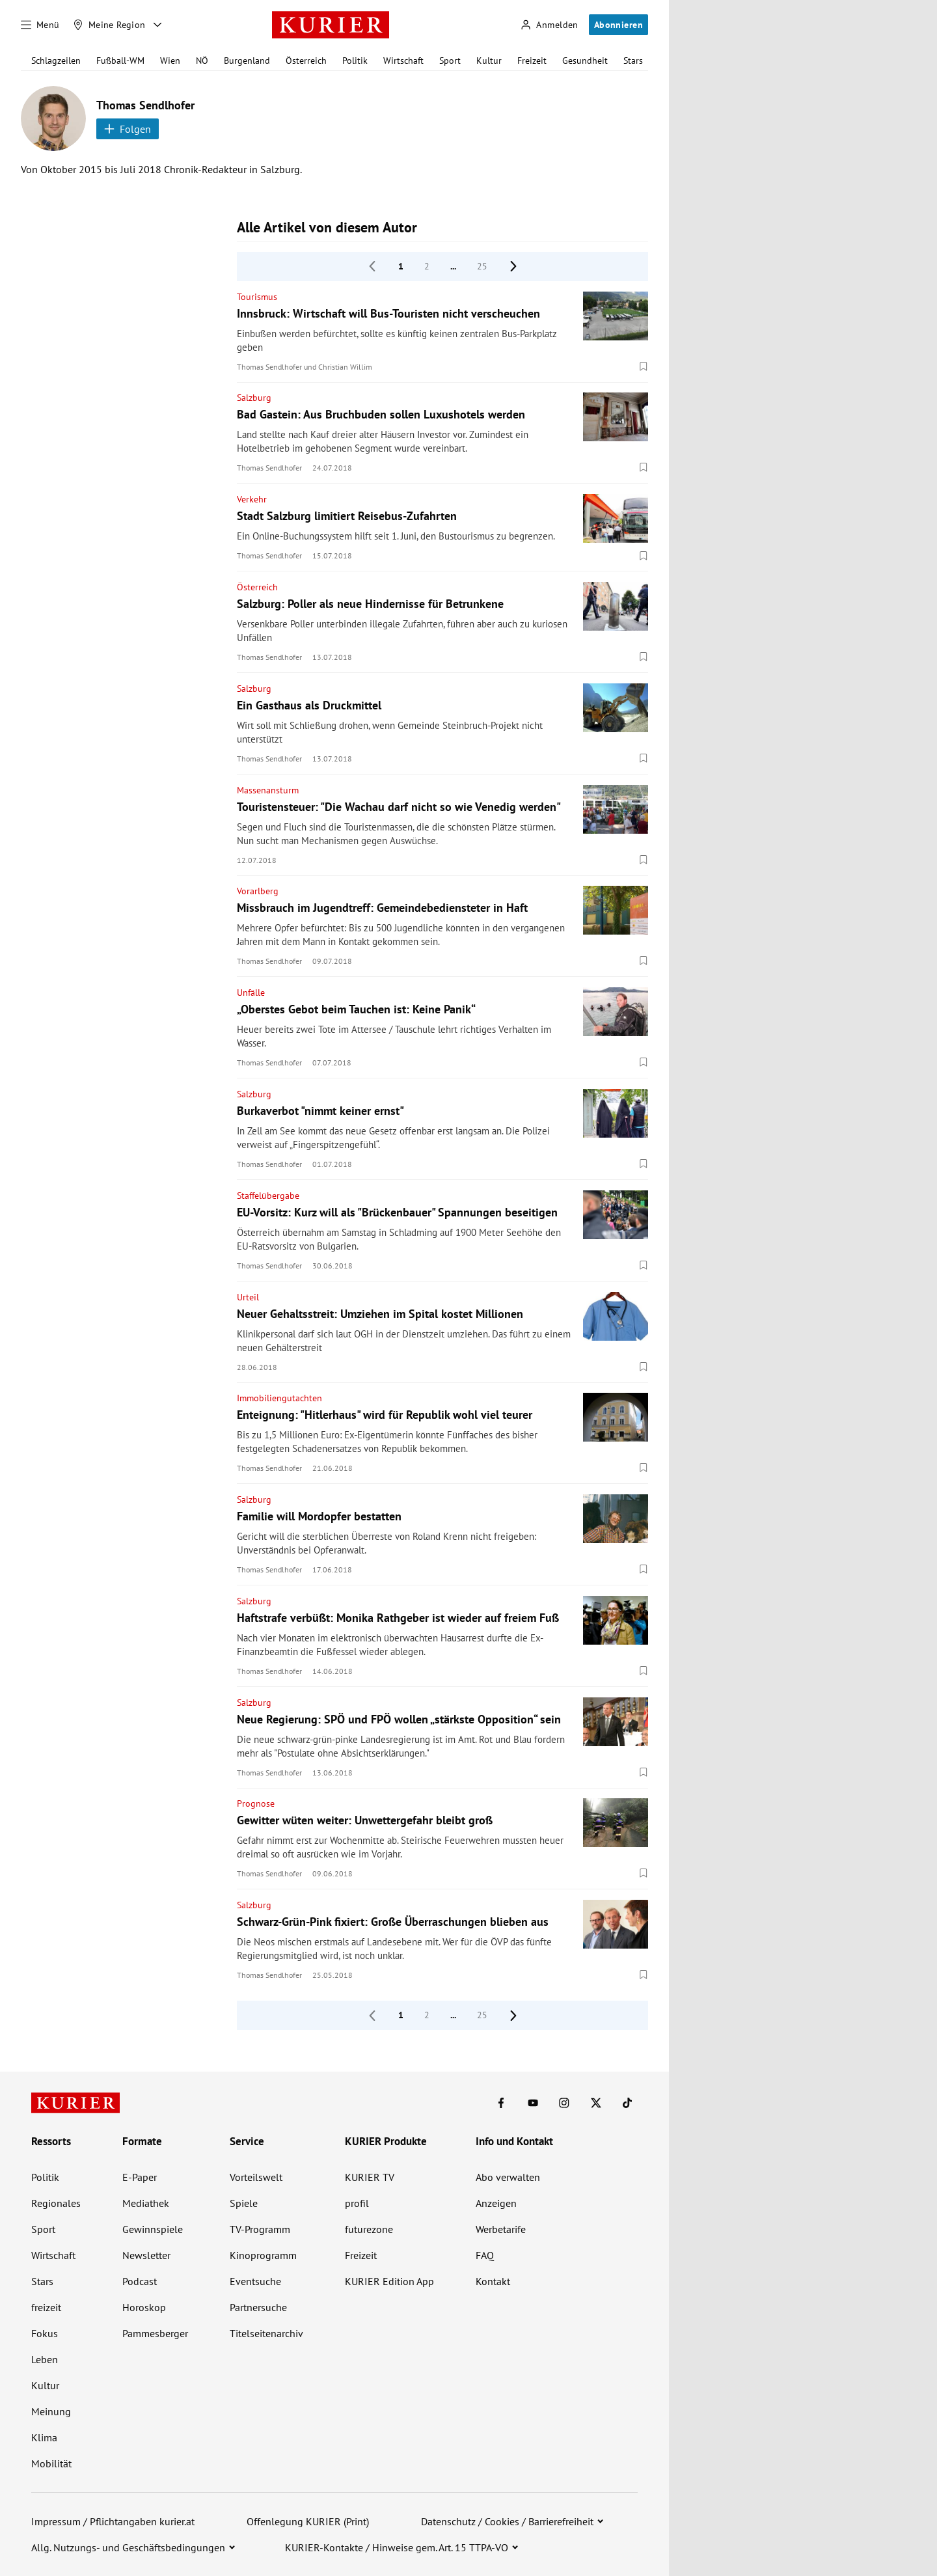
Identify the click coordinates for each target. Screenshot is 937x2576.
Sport (450, 60)
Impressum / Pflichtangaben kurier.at (113, 2521)
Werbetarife (501, 2229)
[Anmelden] (549, 25)
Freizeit (532, 60)
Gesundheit (585, 60)
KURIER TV (369, 2177)
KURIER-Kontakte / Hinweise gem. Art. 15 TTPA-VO (396, 2547)
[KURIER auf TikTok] (627, 2102)
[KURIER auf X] (596, 2102)
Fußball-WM (120, 60)
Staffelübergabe (268, 1195)
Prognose (256, 1803)
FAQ (485, 2255)
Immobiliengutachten (279, 1398)
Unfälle (251, 992)
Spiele (244, 2203)
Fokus (44, 2333)
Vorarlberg (257, 891)
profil (357, 2203)
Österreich (306, 60)
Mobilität (51, 2463)
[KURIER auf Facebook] (501, 2102)
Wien (170, 60)
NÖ (202, 60)
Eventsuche (255, 2281)
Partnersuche (258, 2307)
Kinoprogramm (263, 2255)
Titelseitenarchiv (266, 2333)
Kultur (489, 60)
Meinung (51, 2411)
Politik (355, 60)
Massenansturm (268, 790)
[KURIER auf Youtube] (533, 2102)
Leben (44, 2359)
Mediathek (145, 2203)
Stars (633, 60)
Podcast (139, 2281)
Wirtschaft (403, 60)
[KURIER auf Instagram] (564, 2102)
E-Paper (139, 2177)
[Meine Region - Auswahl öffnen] (157, 25)
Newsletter (146, 2255)
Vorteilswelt (256, 2177)
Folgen (127, 128)
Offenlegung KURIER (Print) (308, 2521)
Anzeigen (496, 2203)
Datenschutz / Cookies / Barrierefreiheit (507, 2521)
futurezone (369, 2229)
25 (482, 266)
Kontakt (493, 2281)
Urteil (248, 1297)
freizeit (46, 2307)
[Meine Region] (109, 24)
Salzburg (254, 397)
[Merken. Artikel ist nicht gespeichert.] (643, 366)
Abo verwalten (508, 2177)
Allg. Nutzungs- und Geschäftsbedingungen (128, 2547)
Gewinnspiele (152, 2229)
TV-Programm (260, 2229)
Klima (44, 2437)
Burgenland (247, 60)
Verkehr (252, 499)
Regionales (56, 2203)
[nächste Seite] (513, 266)
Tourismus (257, 297)
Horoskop (144, 2307)
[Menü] (40, 24)
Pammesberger (155, 2333)
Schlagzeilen (56, 60)
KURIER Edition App (389, 2281)
